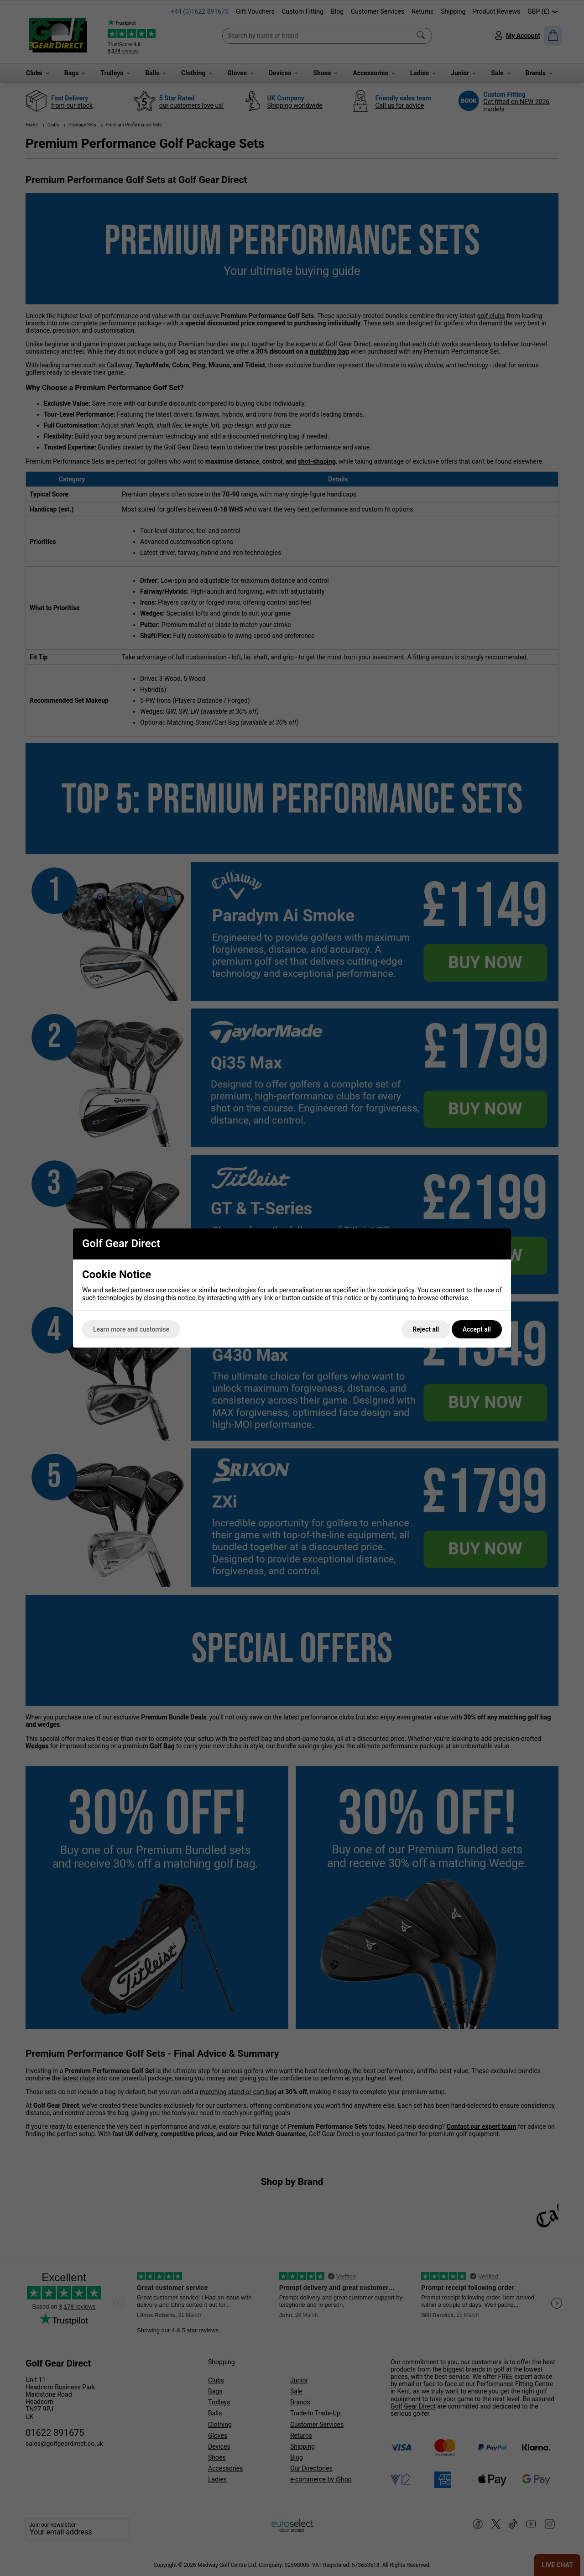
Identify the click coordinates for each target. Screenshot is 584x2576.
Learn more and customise (131, 1329)
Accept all (477, 1329)
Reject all (425, 1329)
